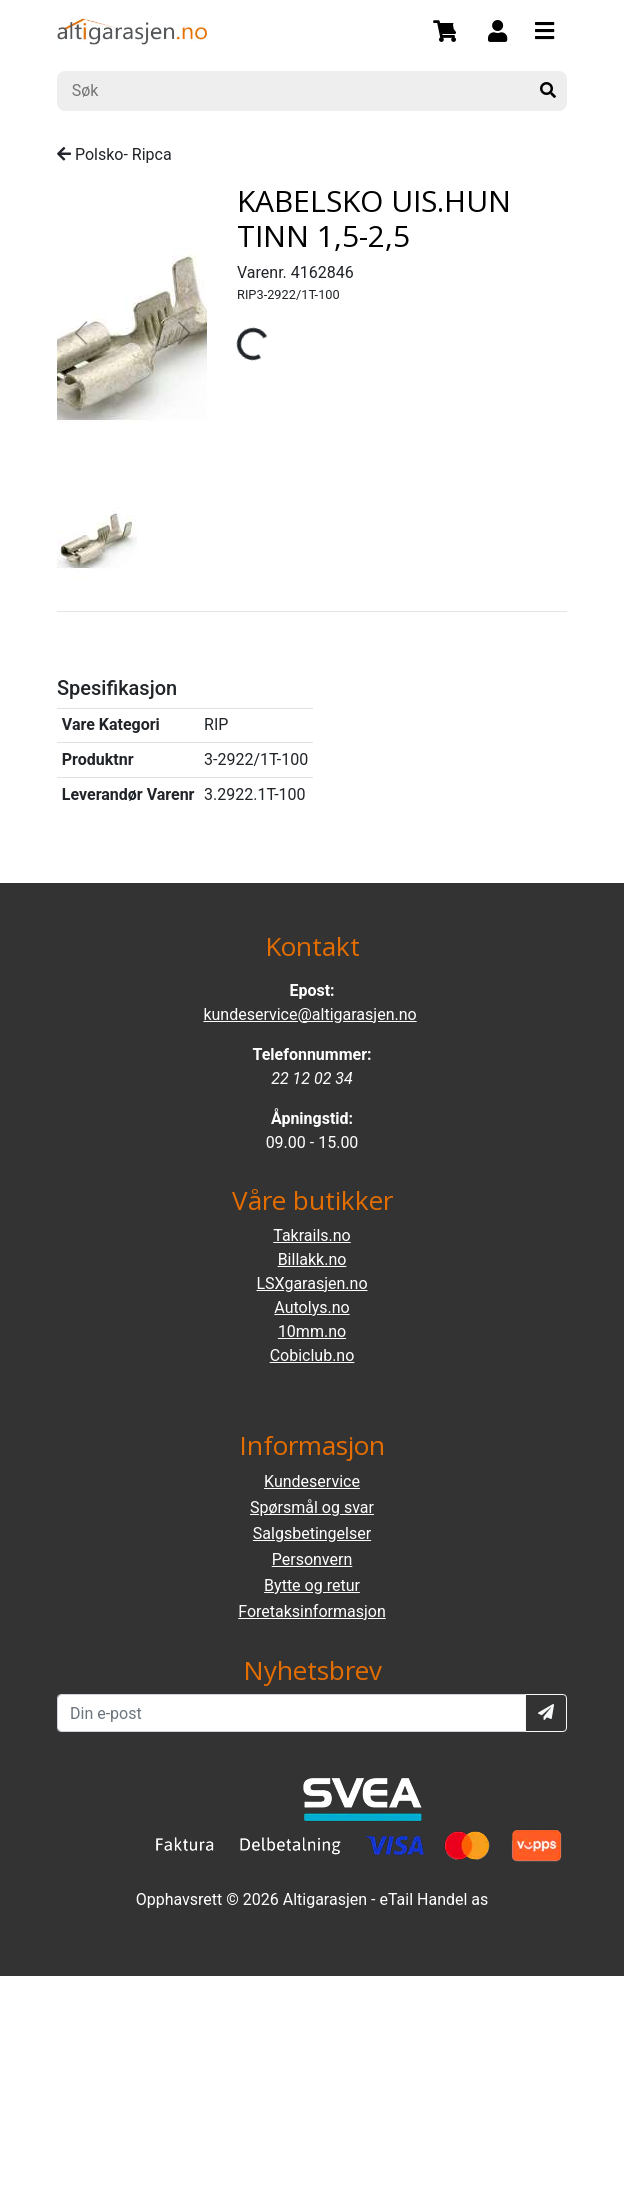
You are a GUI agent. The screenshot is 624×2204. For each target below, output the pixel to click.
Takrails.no (312, 1235)
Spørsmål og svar (312, 1507)
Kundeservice (312, 1481)
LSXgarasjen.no (311, 1283)
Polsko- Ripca (114, 154)
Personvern (312, 1559)
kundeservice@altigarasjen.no (309, 1014)
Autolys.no (311, 1307)
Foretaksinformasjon (311, 1611)
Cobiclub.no (312, 1355)
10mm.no (312, 1331)
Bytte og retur (312, 1585)
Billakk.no (312, 1259)
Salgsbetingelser (312, 1533)
